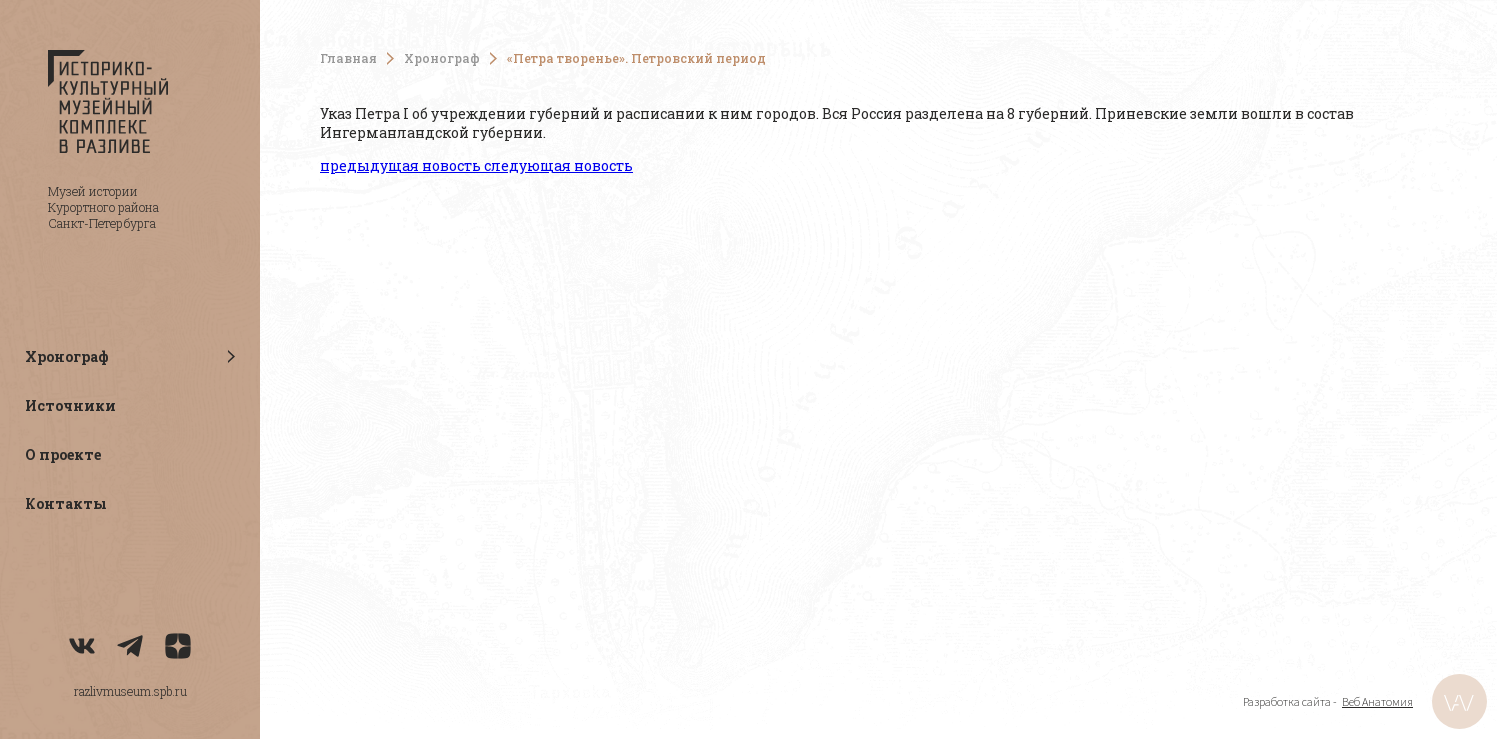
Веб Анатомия (1377, 701)
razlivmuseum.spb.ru (130, 691)
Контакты (66, 503)
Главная (348, 58)
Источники (70, 405)
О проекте (63, 454)
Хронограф (442, 58)
